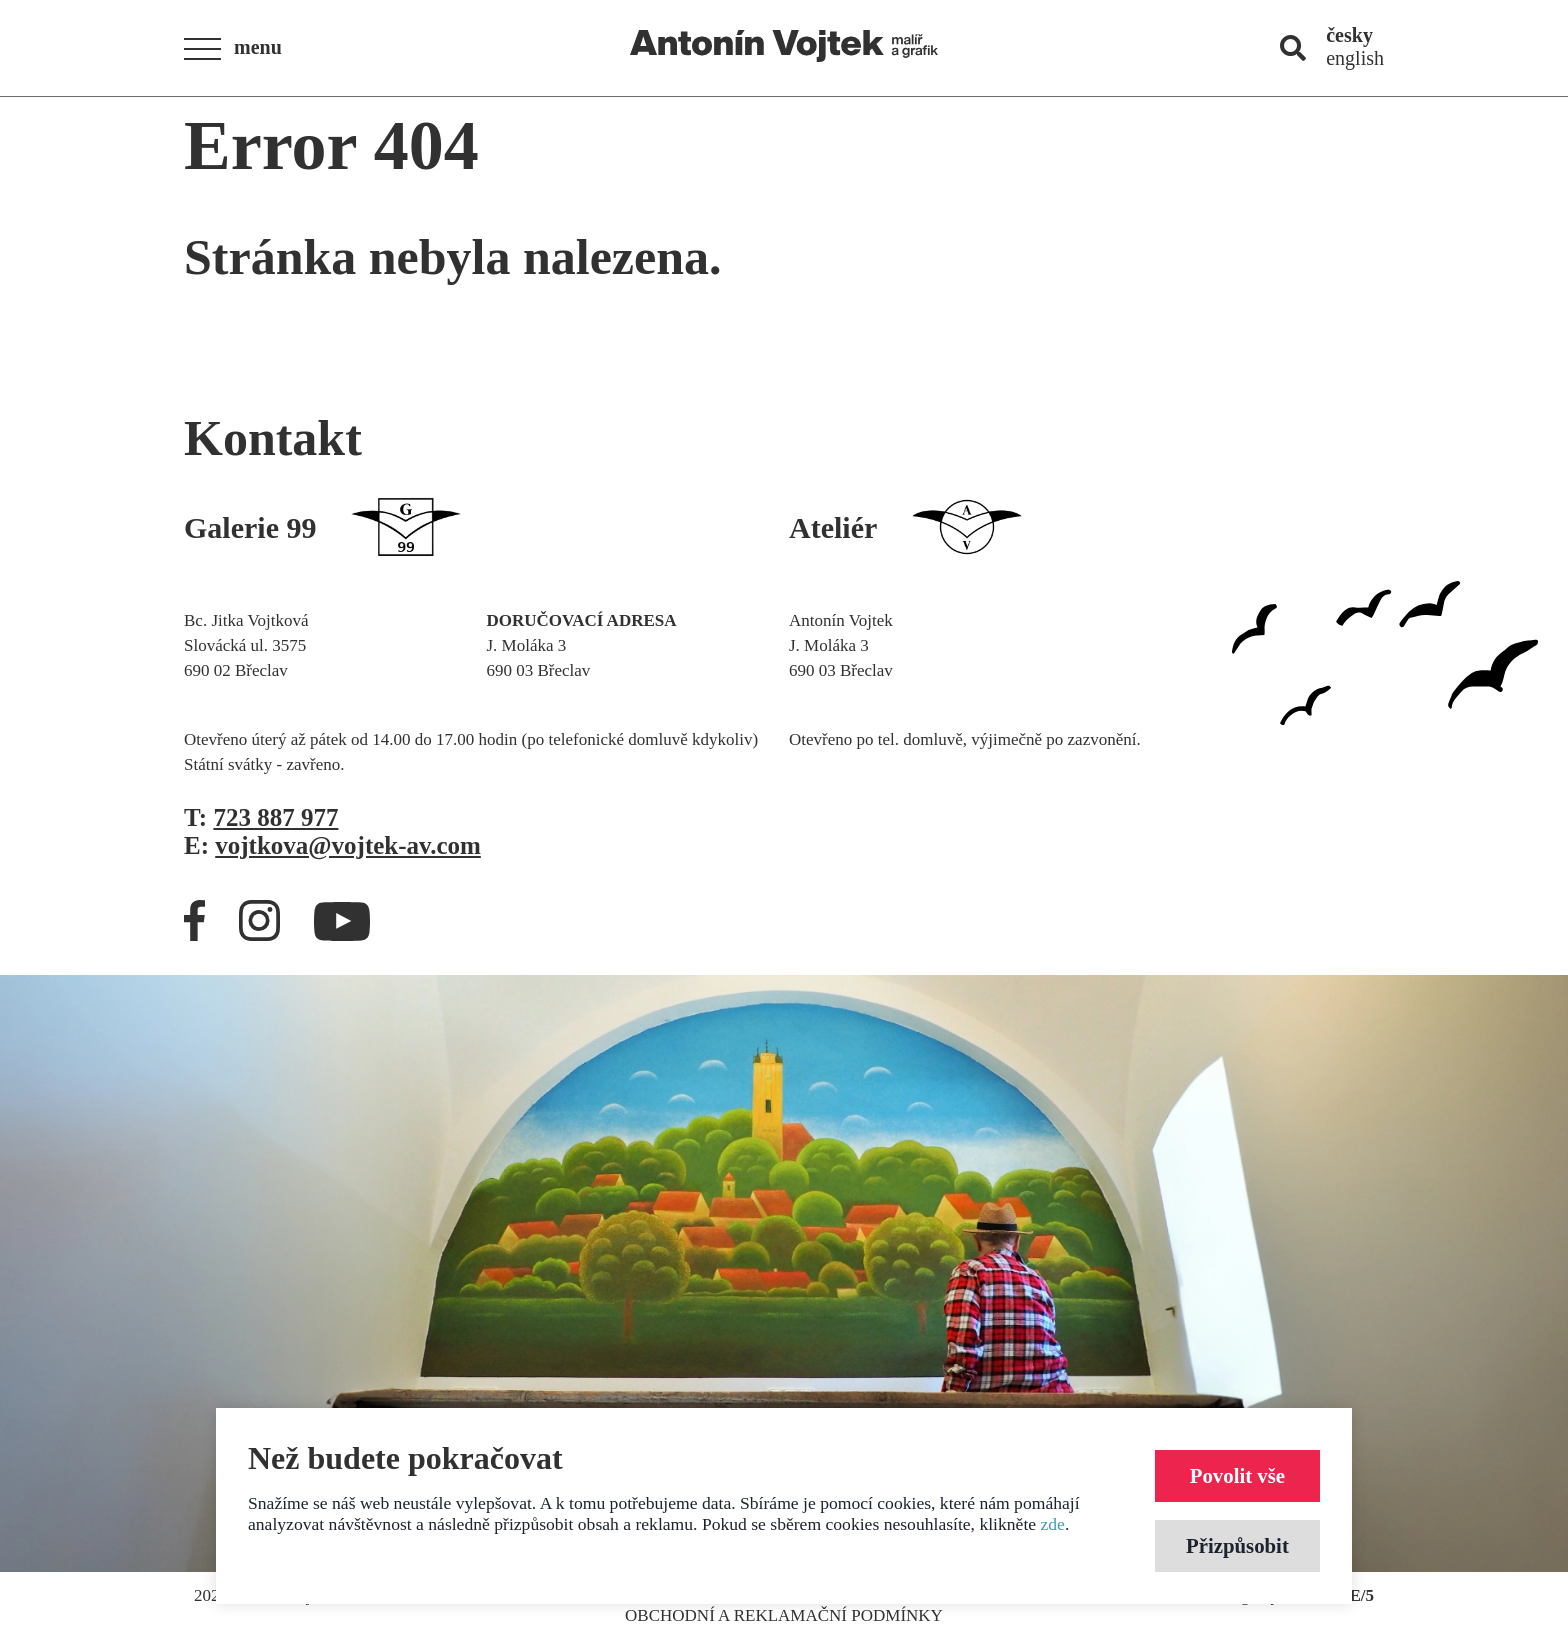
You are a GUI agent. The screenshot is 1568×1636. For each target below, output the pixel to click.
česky (1349, 35)
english (1355, 58)
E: (332, 845)
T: (261, 817)
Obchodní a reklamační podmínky (784, 1615)
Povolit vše (1237, 1475)
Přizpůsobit (1237, 1545)
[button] (239, 49)
